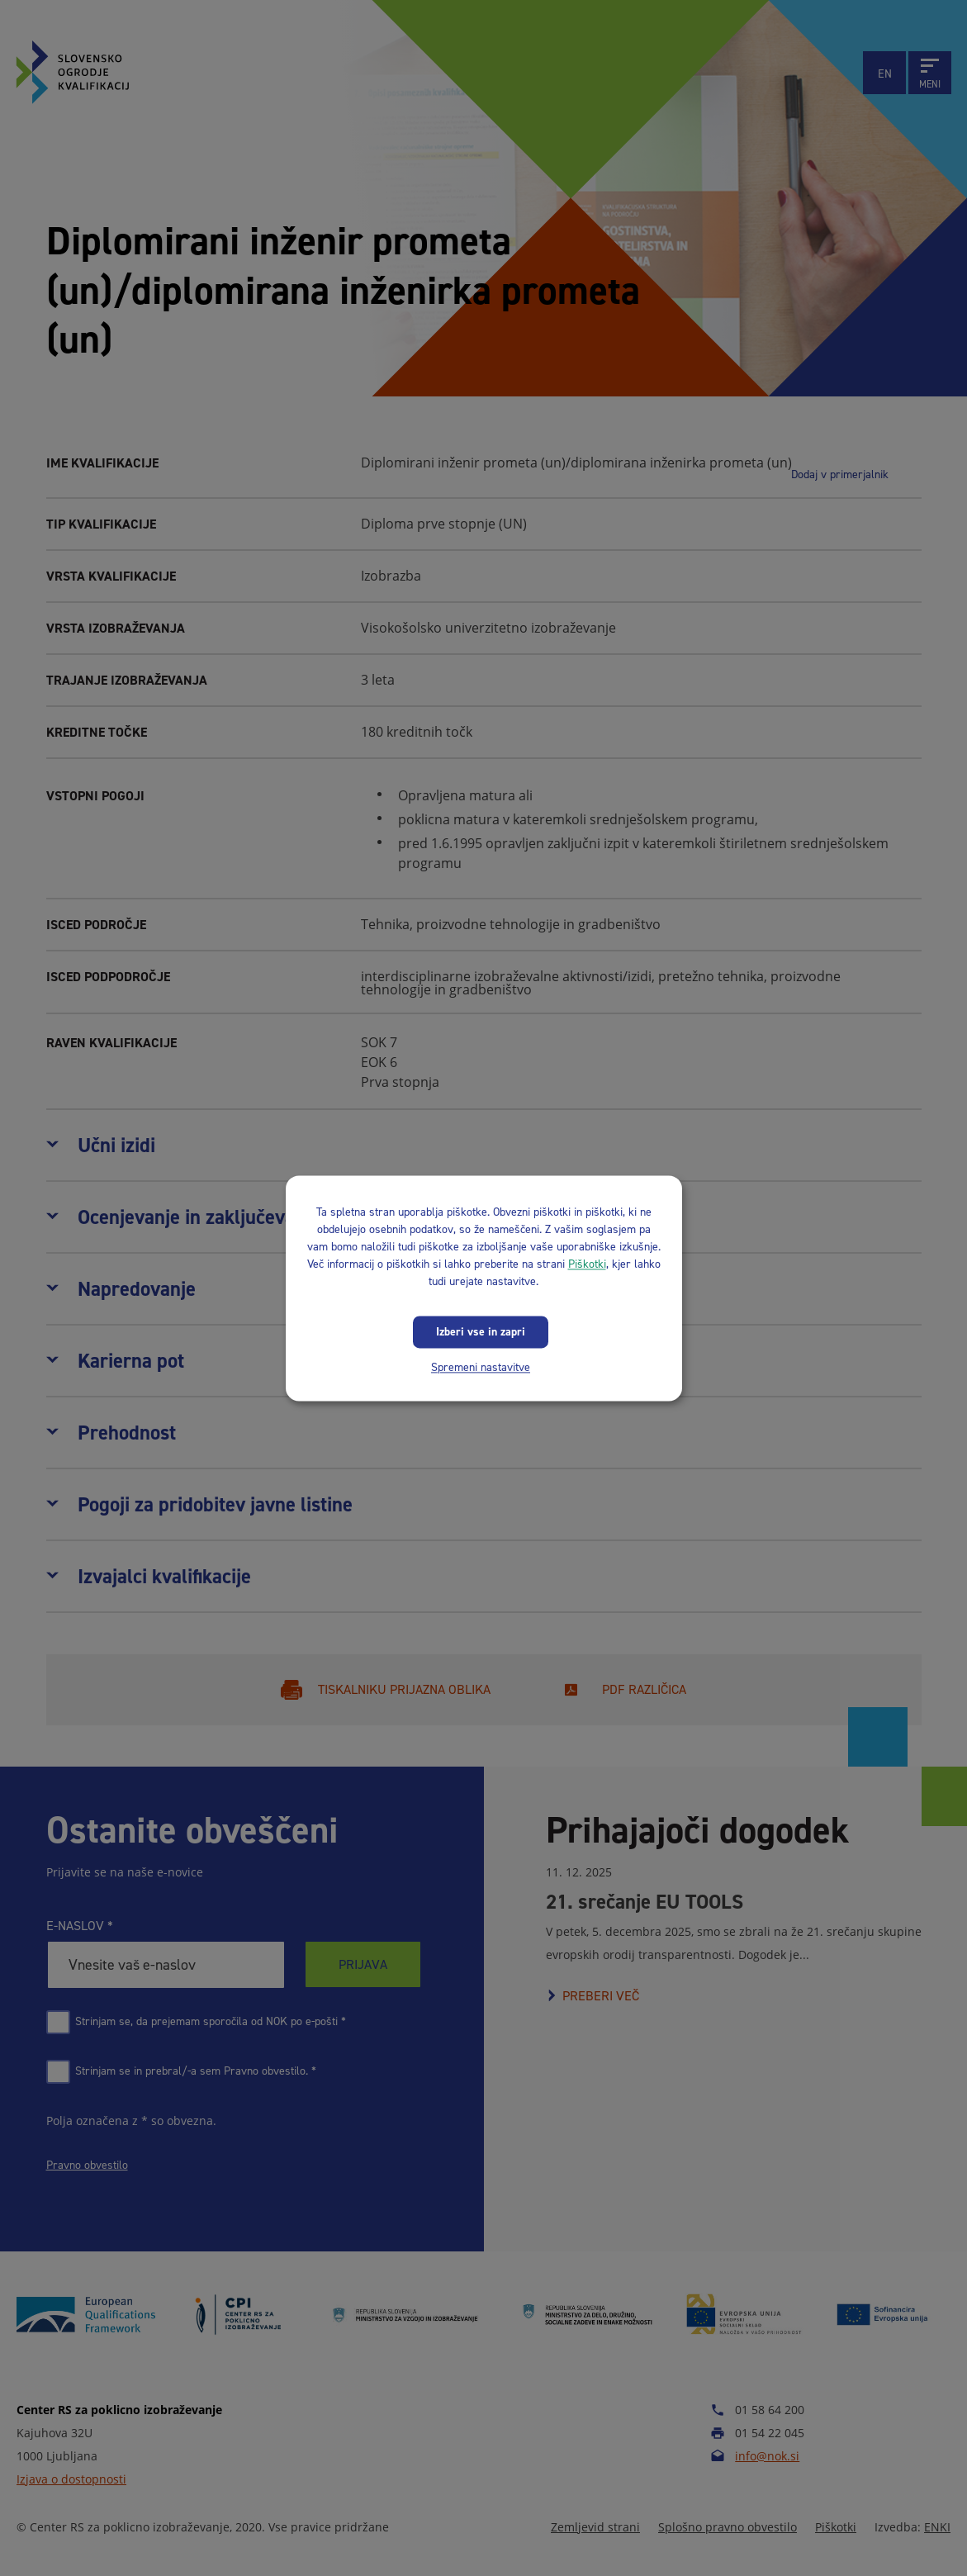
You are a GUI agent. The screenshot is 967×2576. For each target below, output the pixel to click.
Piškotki (587, 1264)
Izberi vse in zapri (480, 1332)
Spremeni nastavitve (480, 1367)
